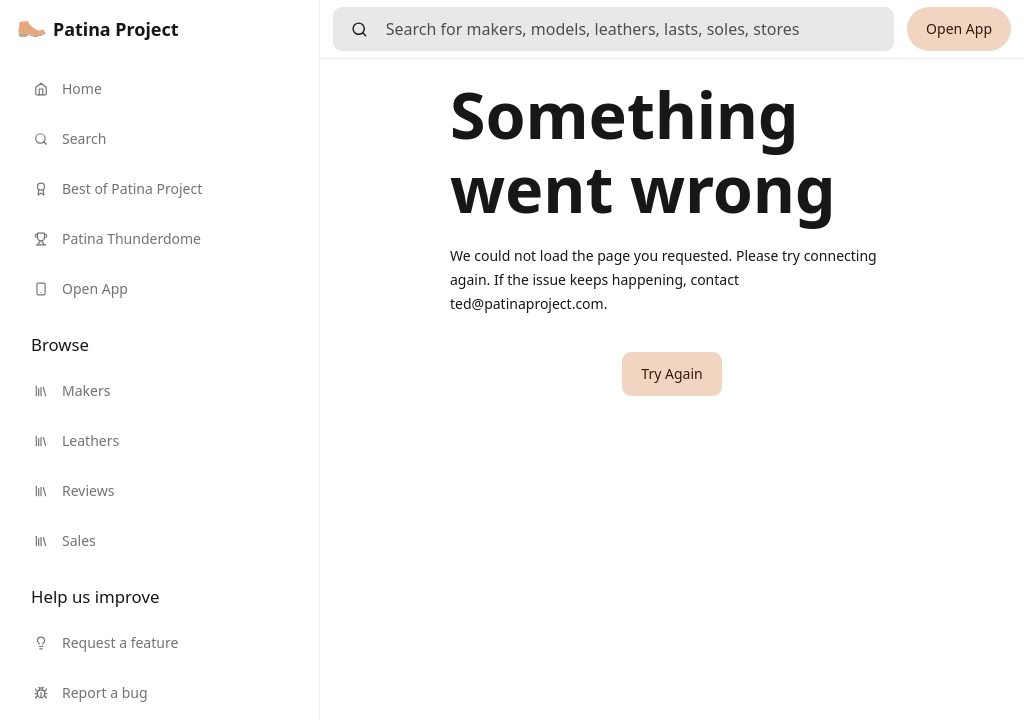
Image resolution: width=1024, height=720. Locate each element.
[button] (671, 374)
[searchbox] (640, 29)
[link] (98, 29)
